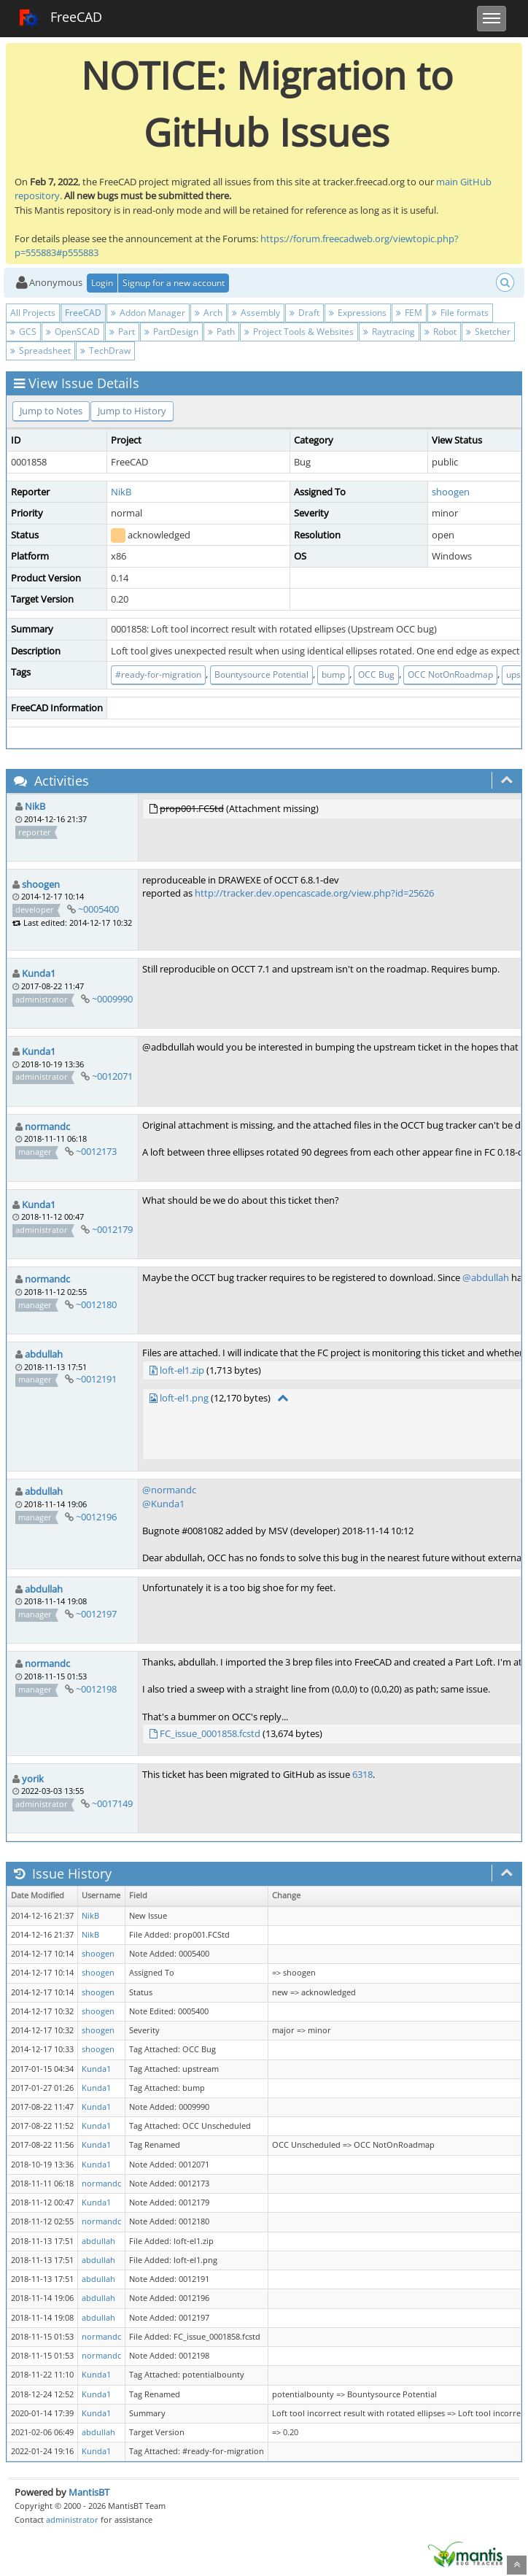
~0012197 (96, 1613)
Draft (304, 312)
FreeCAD (60, 18)
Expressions (358, 312)
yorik (33, 1778)
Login (102, 282)
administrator (72, 2519)
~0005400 (98, 909)
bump (333, 674)
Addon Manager (148, 312)
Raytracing (389, 331)
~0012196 (96, 1516)
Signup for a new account (174, 282)
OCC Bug (376, 674)
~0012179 (112, 1229)
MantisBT (89, 2492)
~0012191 (96, 1378)
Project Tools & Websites (299, 331)
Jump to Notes (51, 410)
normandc (47, 1126)
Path (221, 331)
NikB (121, 491)
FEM (409, 312)
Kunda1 (38, 973)
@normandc (169, 1489)
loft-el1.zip (182, 1370)
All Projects (32, 312)
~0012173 (96, 1151)
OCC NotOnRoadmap (450, 674)
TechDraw (105, 350)
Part (122, 331)
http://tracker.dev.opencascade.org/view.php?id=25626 (314, 893)
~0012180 (96, 1304)
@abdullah (485, 1277)
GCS (23, 331)
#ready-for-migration (158, 674)
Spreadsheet (40, 350)
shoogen (451, 491)
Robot (440, 331)
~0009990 (112, 998)
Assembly (256, 312)
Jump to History (132, 410)
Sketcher (488, 331)
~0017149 (112, 1803)
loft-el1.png (184, 1397)
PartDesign (171, 331)
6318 (362, 1774)
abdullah (44, 1354)
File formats (460, 312)
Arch (208, 312)
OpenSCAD (73, 331)
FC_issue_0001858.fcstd (210, 1733)
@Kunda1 (163, 1503)
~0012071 (112, 1076)
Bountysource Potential (261, 674)
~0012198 (96, 1688)
